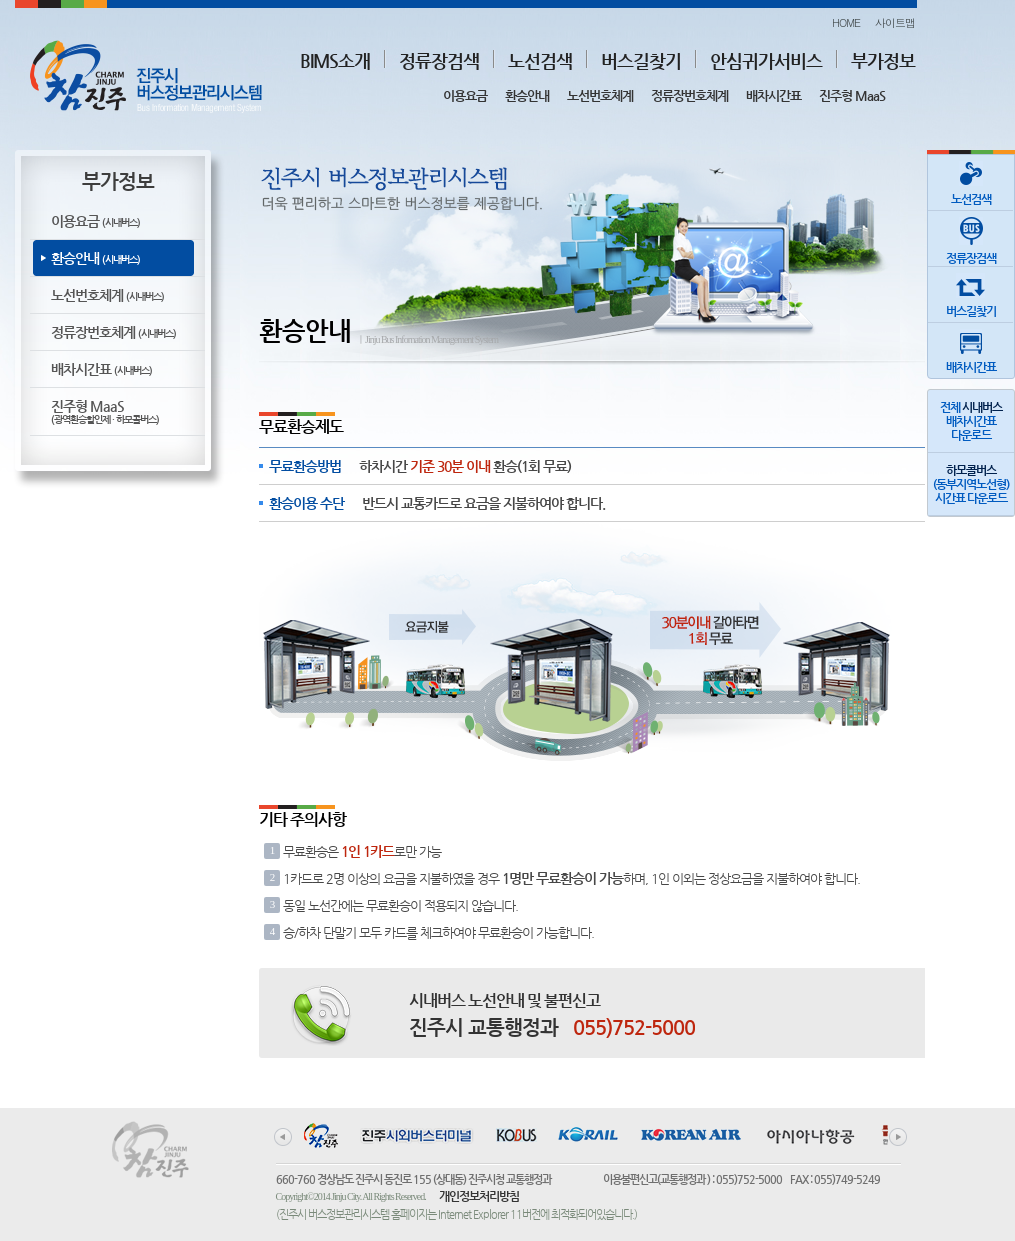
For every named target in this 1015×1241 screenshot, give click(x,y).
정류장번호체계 (689, 95)
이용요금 (465, 95)
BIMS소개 (335, 60)
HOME (846, 22)
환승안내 (527, 95)
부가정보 (883, 60)
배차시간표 (773, 95)
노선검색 (540, 60)
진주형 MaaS (852, 95)
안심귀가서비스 (766, 60)
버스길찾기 (641, 60)
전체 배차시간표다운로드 (971, 421)
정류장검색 (439, 60)
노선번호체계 (600, 95)
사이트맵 (895, 22)
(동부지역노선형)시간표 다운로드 (971, 484)
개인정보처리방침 (479, 1196)
